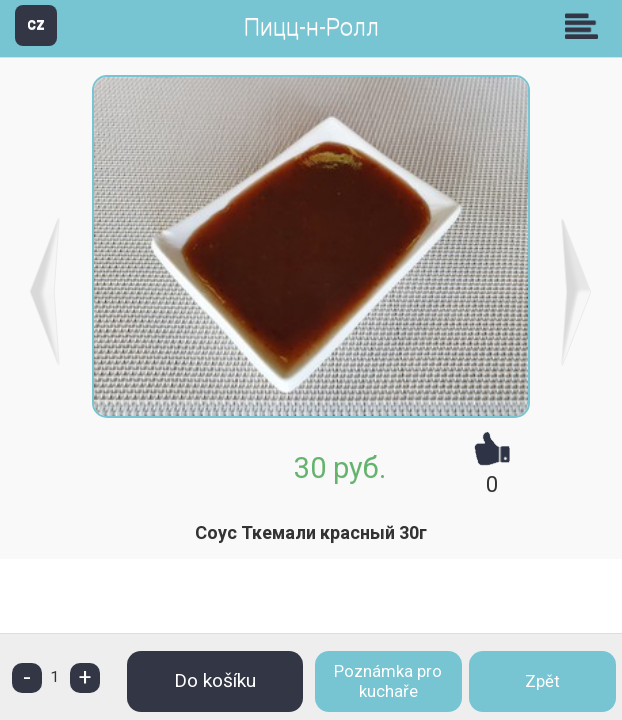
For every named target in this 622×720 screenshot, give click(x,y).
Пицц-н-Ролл (311, 27)
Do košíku (215, 680)
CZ (36, 24)
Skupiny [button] (586, 26)
